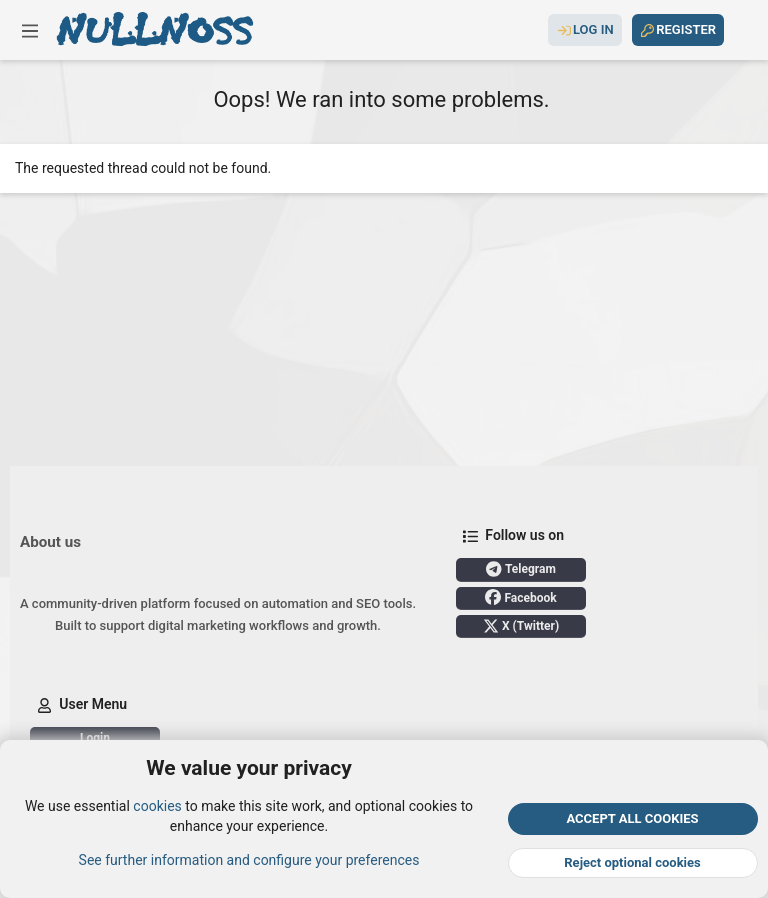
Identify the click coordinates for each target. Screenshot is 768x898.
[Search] (741, 30)
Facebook (520, 597)
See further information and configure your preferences (249, 859)
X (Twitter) (521, 626)
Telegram (521, 569)
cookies (157, 806)
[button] (30, 30)
